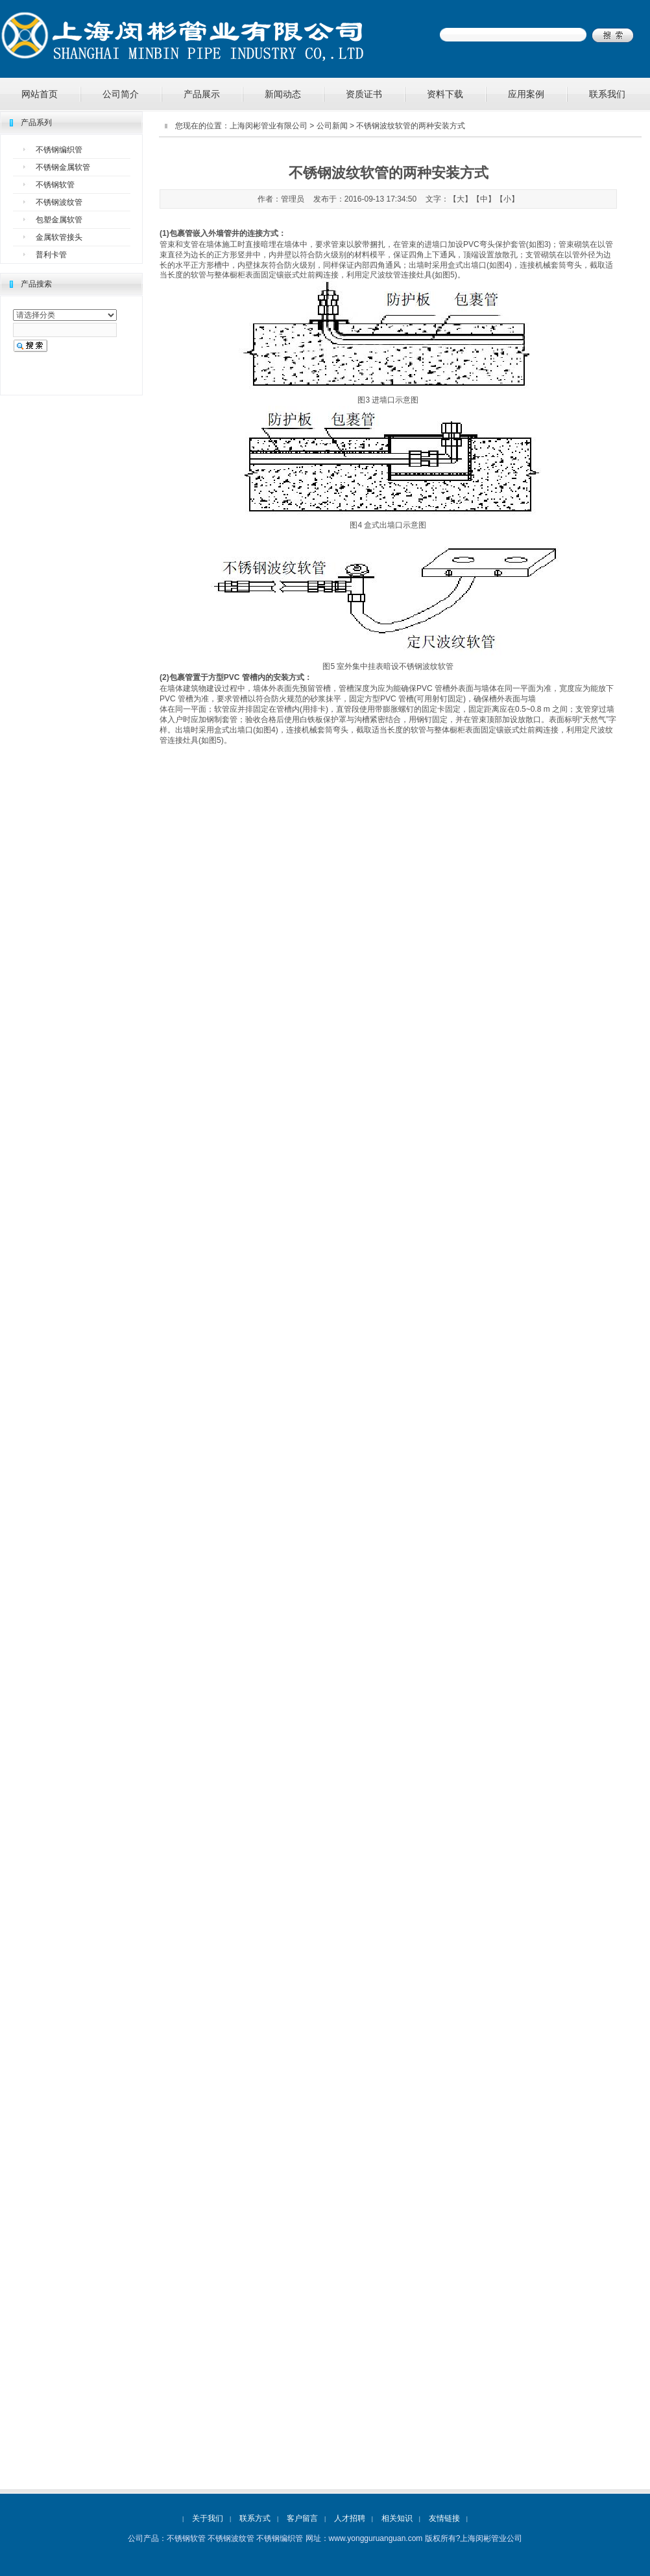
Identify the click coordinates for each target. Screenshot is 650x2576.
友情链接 (444, 2518)
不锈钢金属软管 (63, 167)
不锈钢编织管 (59, 149)
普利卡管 (51, 254)
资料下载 (445, 94)
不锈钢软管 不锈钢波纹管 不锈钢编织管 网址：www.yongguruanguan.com (295, 2538)
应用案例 (526, 94)
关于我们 (207, 2518)
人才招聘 (349, 2518)
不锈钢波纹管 (59, 202)
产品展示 (202, 94)
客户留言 (302, 2518)
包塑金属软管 (59, 219)
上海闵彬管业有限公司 (268, 125)
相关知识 (397, 2518)
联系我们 (607, 94)
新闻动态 (283, 94)
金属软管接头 (59, 237)
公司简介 (120, 94)
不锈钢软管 (55, 184)
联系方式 (255, 2518)
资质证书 (364, 94)
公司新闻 (332, 125)
